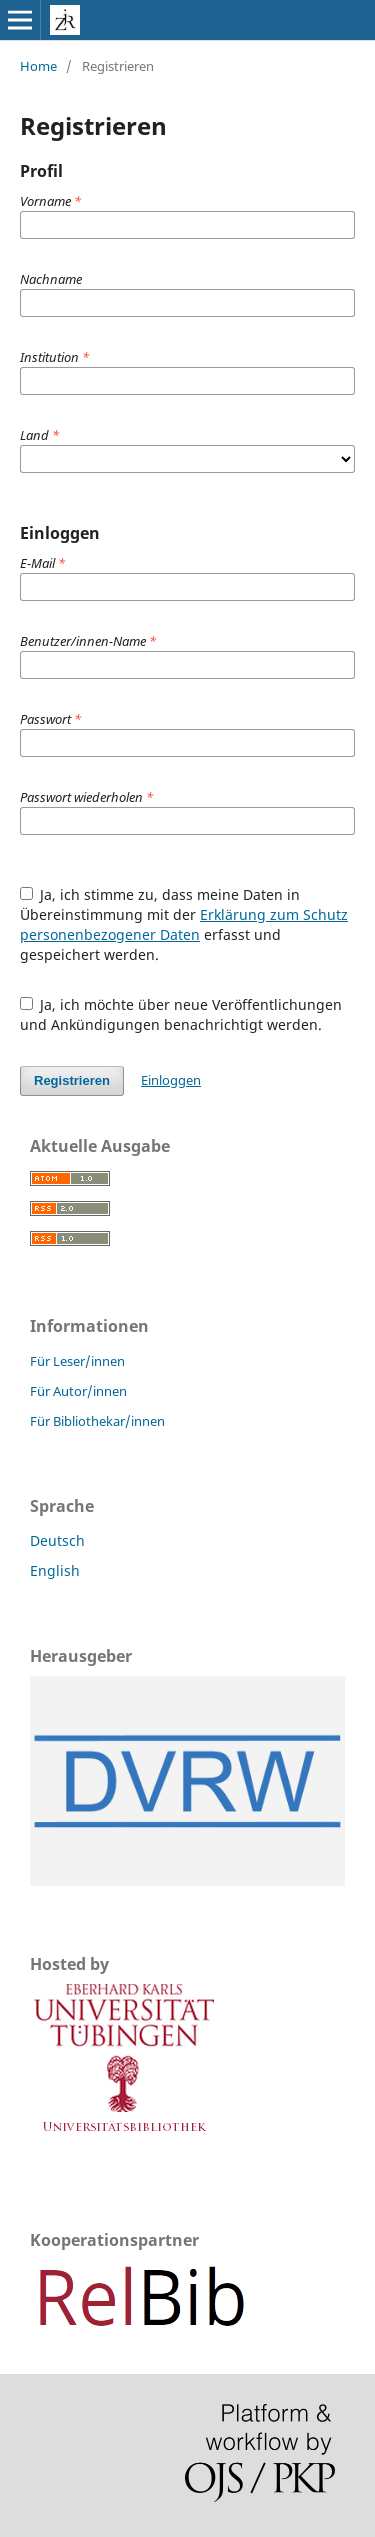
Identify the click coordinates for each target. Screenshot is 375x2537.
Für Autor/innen (78, 1391)
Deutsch (57, 1540)
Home (38, 66)
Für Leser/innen (77, 1361)
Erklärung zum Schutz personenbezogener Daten (184, 924)
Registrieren (72, 1080)
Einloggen (171, 1080)
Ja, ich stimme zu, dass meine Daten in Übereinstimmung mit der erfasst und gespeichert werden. (184, 924)
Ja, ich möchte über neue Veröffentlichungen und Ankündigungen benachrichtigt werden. (181, 1014)
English (55, 1570)
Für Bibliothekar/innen (97, 1421)
